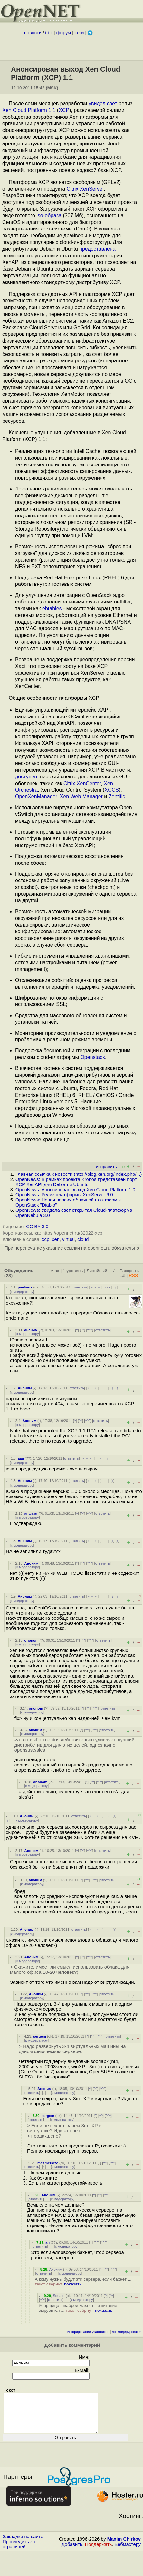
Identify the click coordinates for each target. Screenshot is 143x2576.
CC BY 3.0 (37, 1226)
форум (63, 32)
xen (56, 1239)
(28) (8, 1275)
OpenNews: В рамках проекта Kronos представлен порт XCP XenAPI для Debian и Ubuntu (76, 1182)
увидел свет (103, 103)
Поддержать (98, 2551)
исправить (106, 1166)
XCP (64, 110)
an (47, 2242)
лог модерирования (127, 2332)
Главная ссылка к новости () (78, 1174)
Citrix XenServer (85, 189)
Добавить (72, 2551)
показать (73, 2284)
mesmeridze (47, 2163)
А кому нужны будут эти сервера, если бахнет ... (83, 2281)
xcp (45, 1239)
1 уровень (73, 1270)
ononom (31, 1640)
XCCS (111, 790)
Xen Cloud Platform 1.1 (28, 110)
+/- (113, 1270)
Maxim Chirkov (124, 2546)
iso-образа (49, 215)
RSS (133, 1275)
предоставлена (97, 249)
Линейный (97, 1270)
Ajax (55, 1270)
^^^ (89, 1330)
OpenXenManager (36, 796)
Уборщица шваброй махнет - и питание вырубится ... (78, 2308)
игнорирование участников (88, 2332)
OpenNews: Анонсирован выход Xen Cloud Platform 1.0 (75, 1189)
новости (33, 32)
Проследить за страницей (19, 2552)
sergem (39, 2036)
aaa (21, 1458)
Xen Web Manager (81, 796)
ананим (31, 1330)
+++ (48, 32)
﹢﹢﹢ (95, 1287)
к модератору (22, 1292)
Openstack (92, 1057)
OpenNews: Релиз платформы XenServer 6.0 (64, 1194)
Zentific (117, 796)
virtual (68, 1239)
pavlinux (25, 1287)
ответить (79, 1287)
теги (79, 32)
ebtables (52, 608)
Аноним (25, 1388)
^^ (82, 1330)
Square (58, 2296)
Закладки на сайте (23, 2544)
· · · (107, 1287)
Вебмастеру (128, 2551)
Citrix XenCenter (82, 783)
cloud (83, 1239)
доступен (26, 776)
